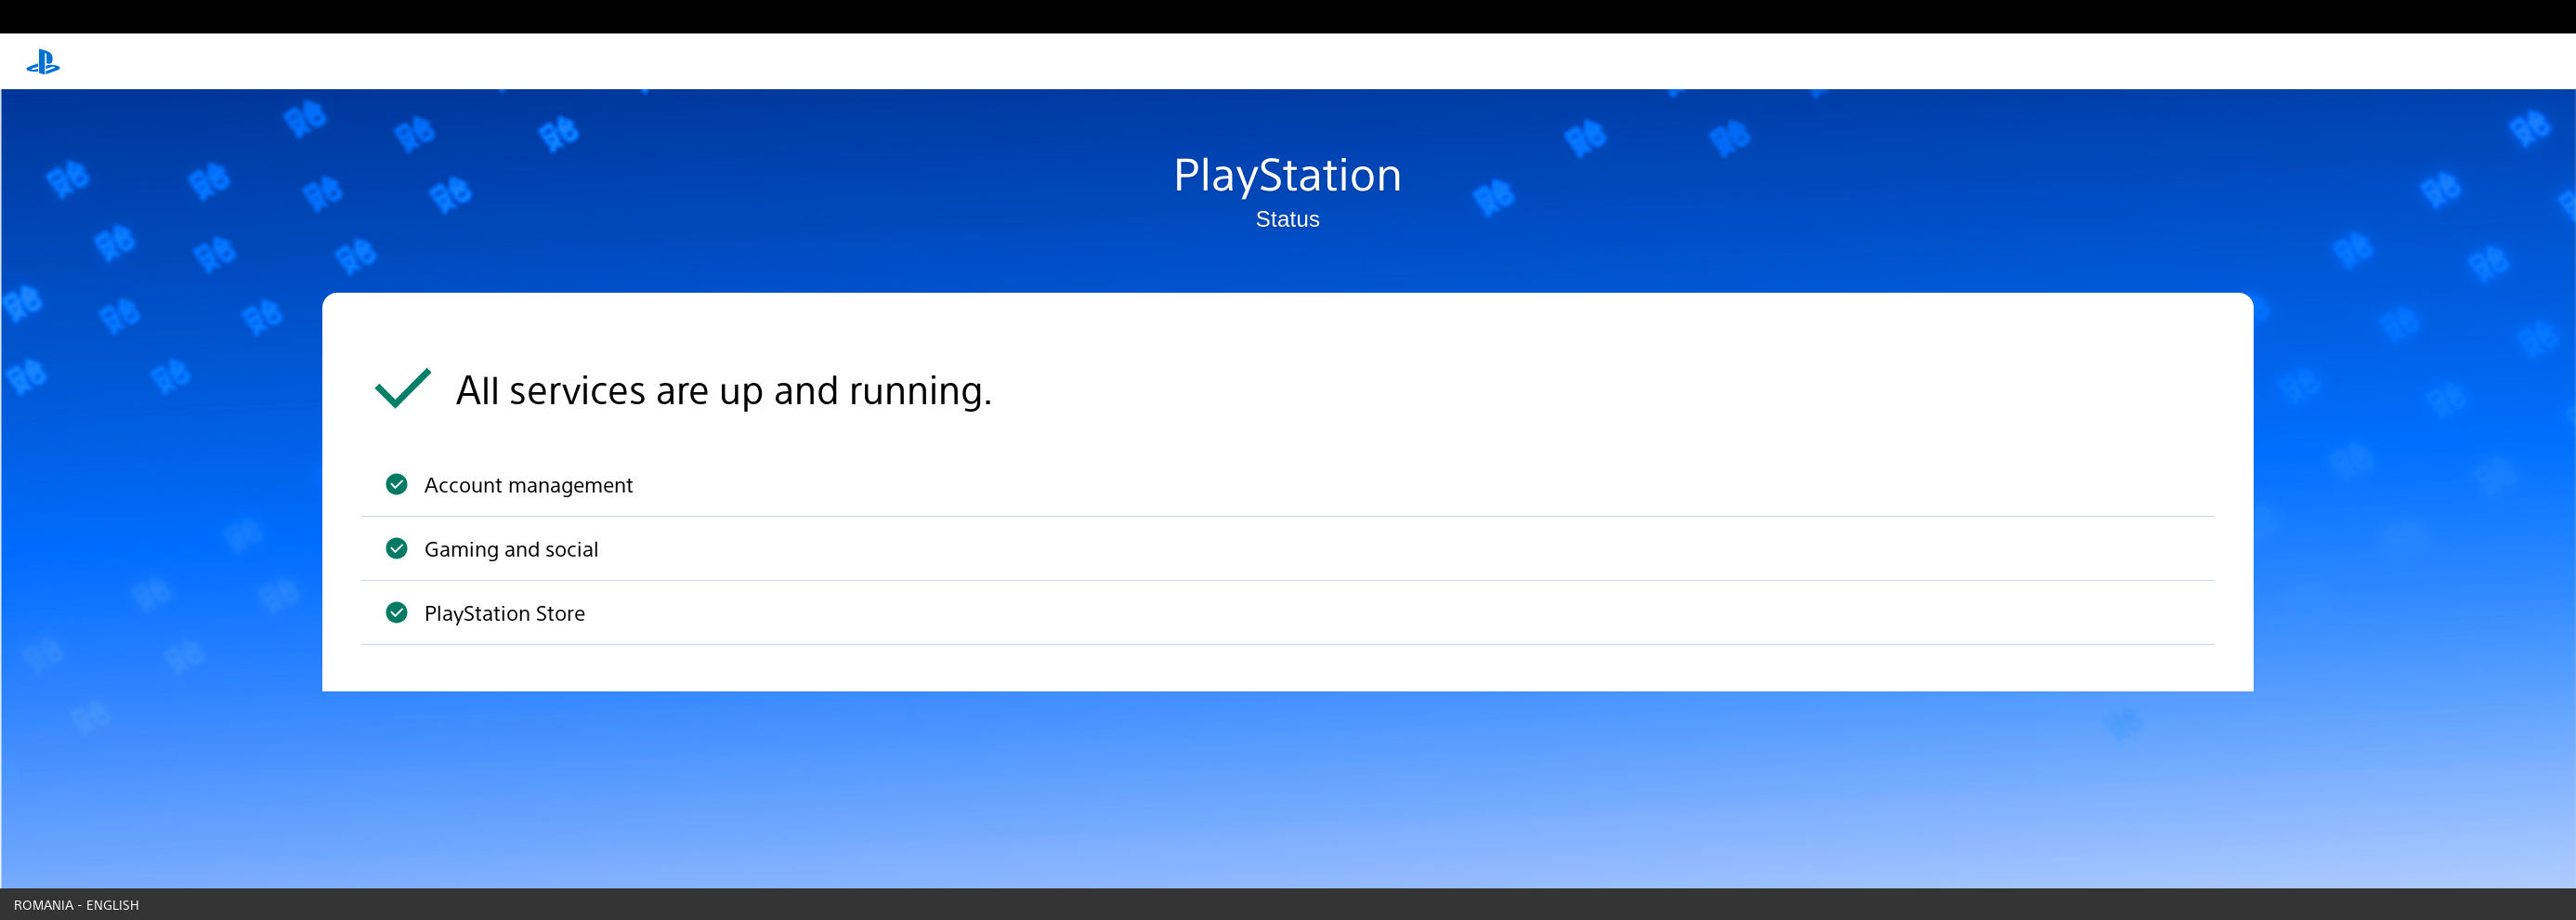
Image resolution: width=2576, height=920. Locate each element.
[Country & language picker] (1288, 904)
